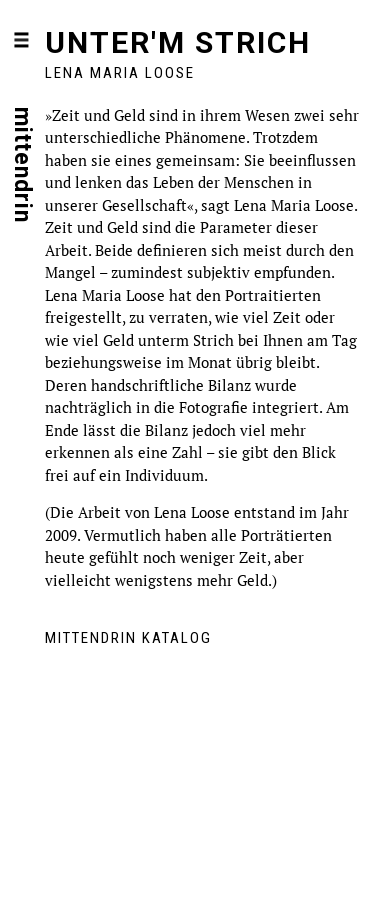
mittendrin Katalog (128, 638)
